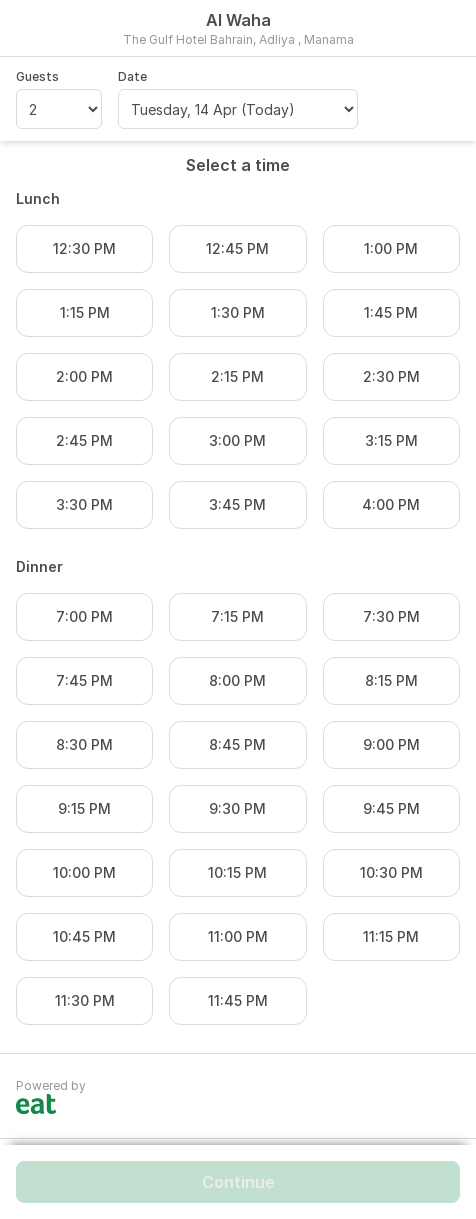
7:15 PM (237, 616)
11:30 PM (85, 1000)
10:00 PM (84, 872)
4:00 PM (391, 504)
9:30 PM (237, 808)
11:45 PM (238, 1000)
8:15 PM (391, 680)
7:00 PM (84, 616)
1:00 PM (391, 248)
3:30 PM (84, 504)
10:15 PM (237, 872)
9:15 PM (84, 808)
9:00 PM (391, 744)
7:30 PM (391, 616)
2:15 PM (237, 376)
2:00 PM (84, 376)
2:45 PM (84, 440)
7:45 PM (84, 680)
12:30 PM (84, 248)
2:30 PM (391, 376)
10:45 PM (84, 936)
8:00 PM (237, 680)
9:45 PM (391, 808)
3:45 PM (237, 504)
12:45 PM (237, 248)
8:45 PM (237, 744)
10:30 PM (391, 872)
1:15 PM (85, 312)
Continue (238, 1182)
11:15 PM (391, 936)
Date (132, 76)
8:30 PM (84, 744)
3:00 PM (237, 440)
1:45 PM (391, 312)
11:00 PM (238, 936)
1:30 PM (238, 312)
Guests (37, 76)
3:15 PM (391, 440)
